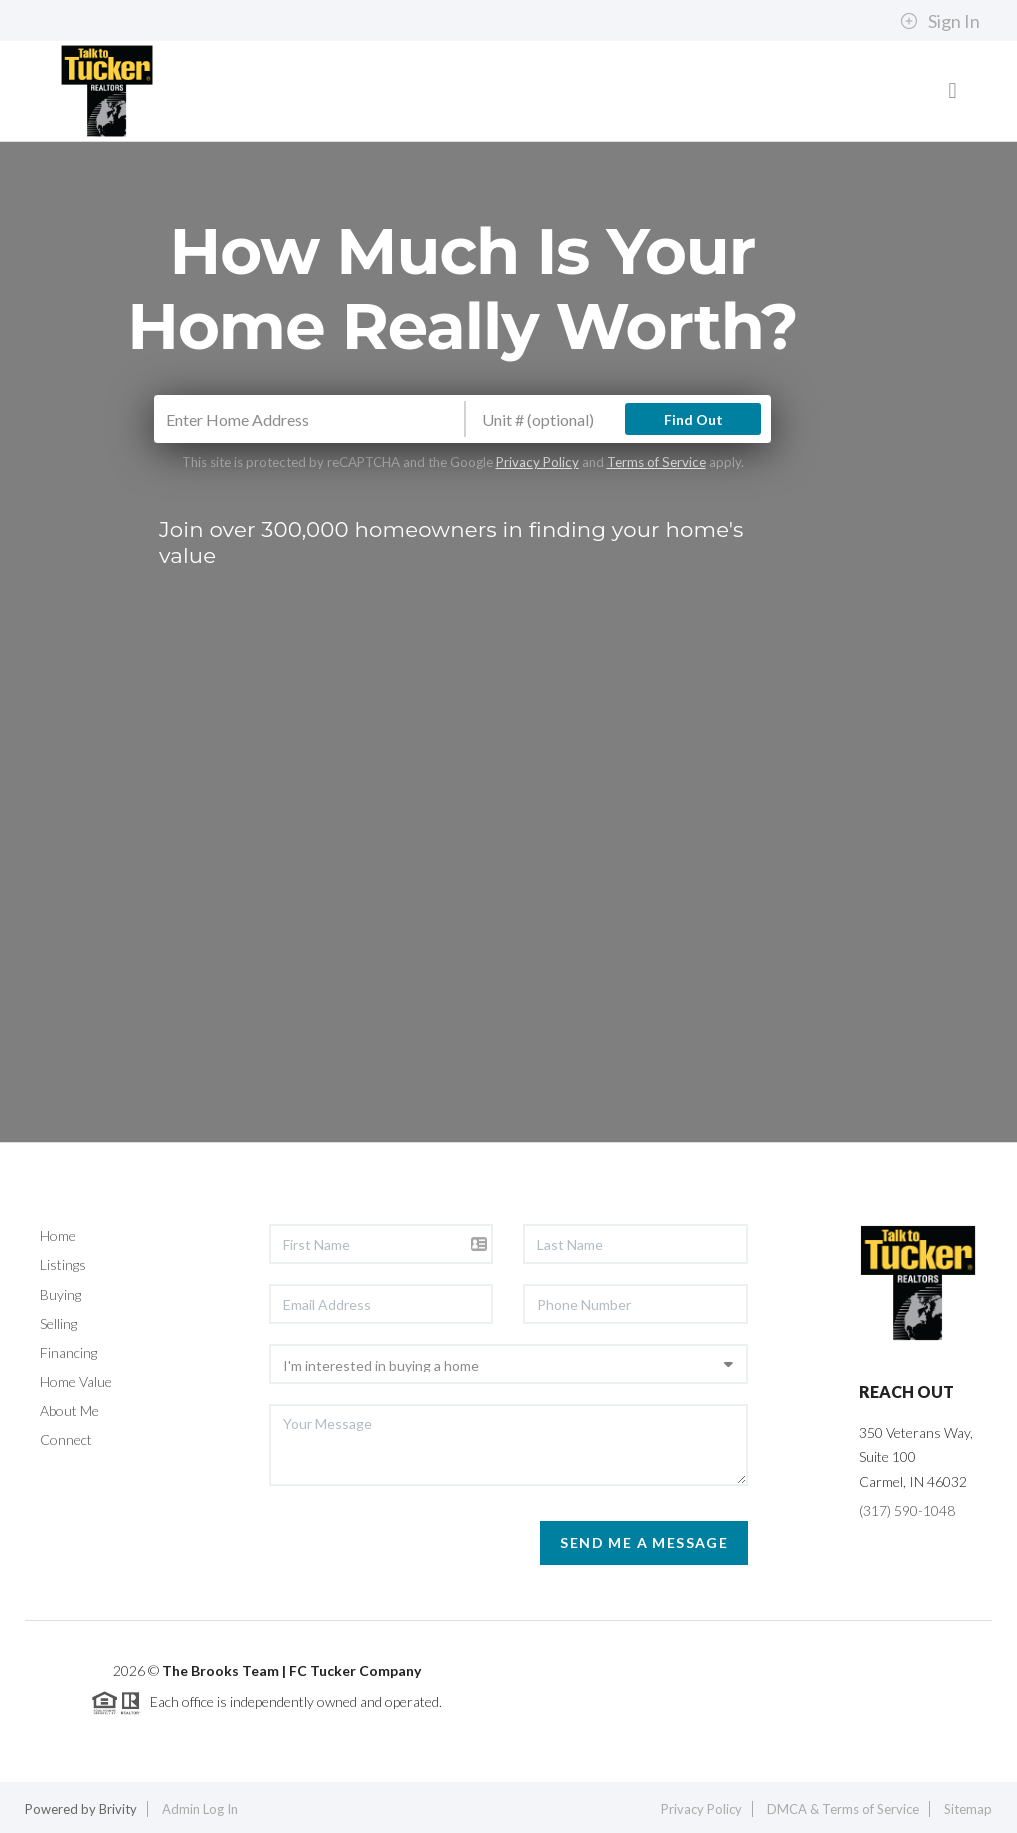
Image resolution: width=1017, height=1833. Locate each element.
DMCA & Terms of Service (843, 1809)
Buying (60, 1294)
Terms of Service (656, 462)
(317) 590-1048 (907, 1510)
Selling (58, 1323)
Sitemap (968, 1809)
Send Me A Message (644, 1542)
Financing (68, 1352)
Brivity (118, 1809)
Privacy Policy (537, 462)
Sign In (940, 21)
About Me (69, 1410)
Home (58, 1235)
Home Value (76, 1381)
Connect (66, 1439)
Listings (63, 1264)
